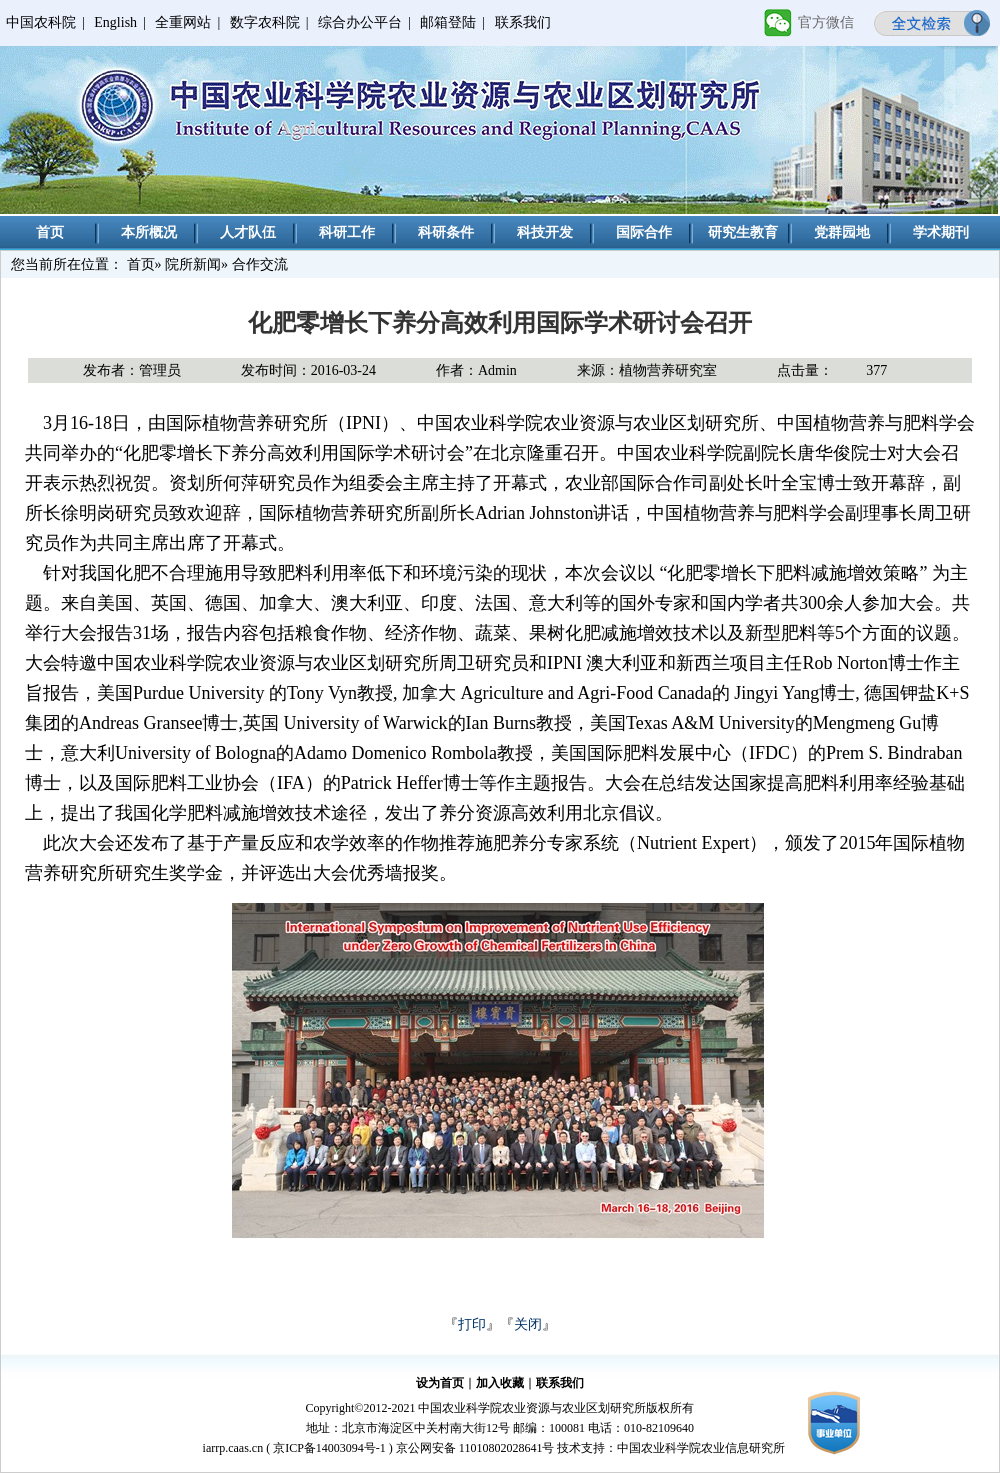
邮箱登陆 (448, 22)
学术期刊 (941, 232)
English (115, 22)
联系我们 (523, 22)
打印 (472, 1324)
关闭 (528, 1324)
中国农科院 (41, 22)
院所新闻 (193, 264)
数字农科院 (265, 22)
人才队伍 (248, 232)
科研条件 (446, 232)
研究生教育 (743, 232)
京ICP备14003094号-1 (329, 1448)
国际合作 (644, 232)
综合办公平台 (360, 22)
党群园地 (842, 232)
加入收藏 (500, 1383)
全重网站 (183, 22)
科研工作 (347, 232)
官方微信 (826, 22)
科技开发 (545, 232)
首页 (50, 232)
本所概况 (149, 232)
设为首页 (440, 1383)
